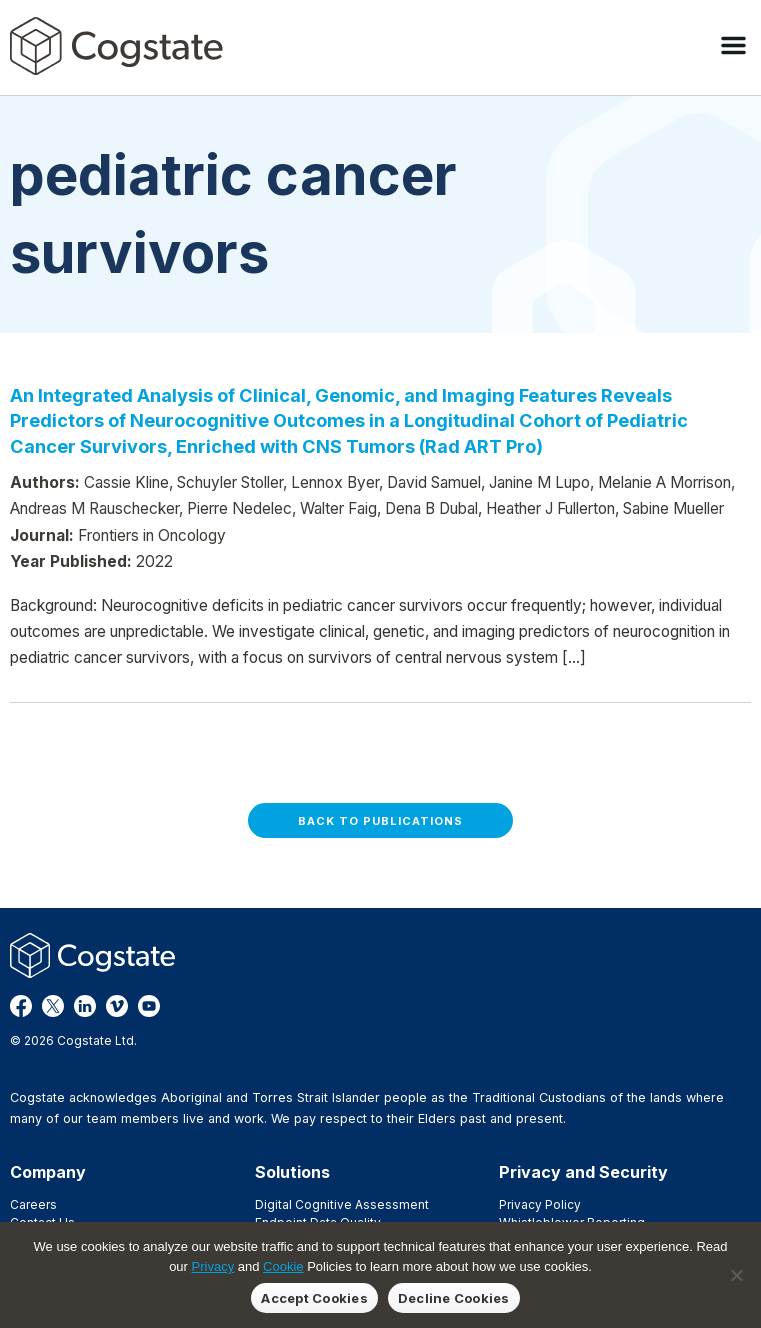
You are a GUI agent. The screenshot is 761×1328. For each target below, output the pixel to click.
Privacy (213, 1266)
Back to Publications (380, 821)
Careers (33, 1204)
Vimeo (117, 1006)
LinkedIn (85, 1006)
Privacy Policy (540, 1204)
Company (48, 1172)
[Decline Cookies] (736, 1275)
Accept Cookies (314, 1298)
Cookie (283, 1266)
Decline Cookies (454, 1298)
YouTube (149, 1006)
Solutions (292, 1172)
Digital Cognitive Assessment (342, 1204)
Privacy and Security (583, 1172)
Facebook (21, 1006)
